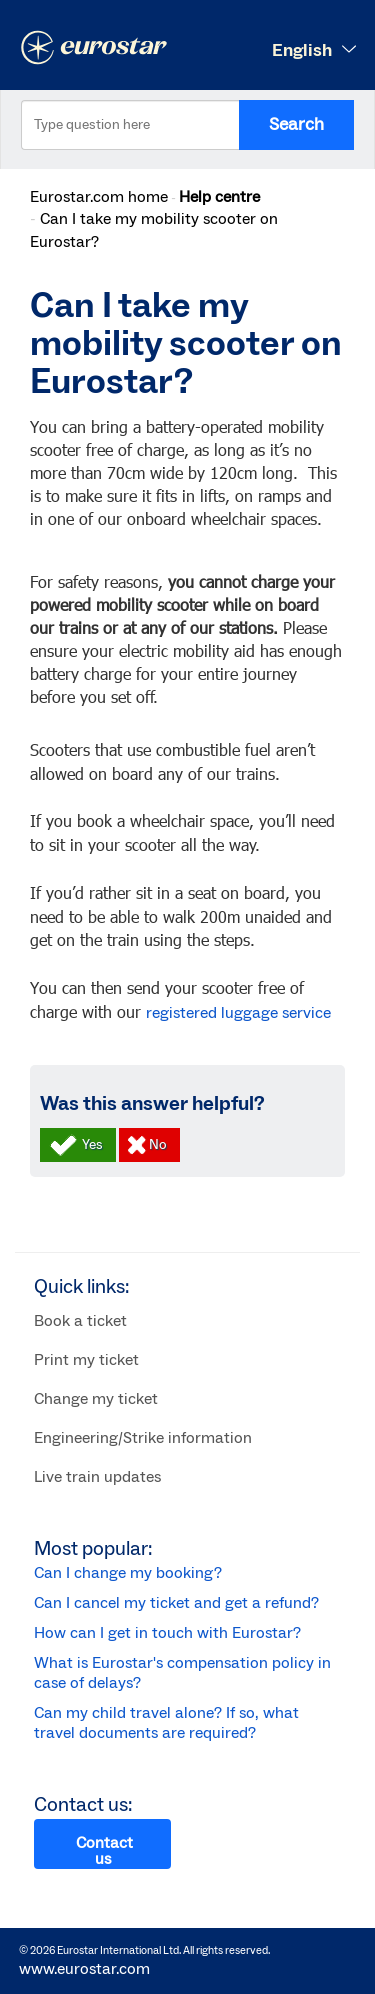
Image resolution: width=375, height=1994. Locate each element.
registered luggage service (238, 1013)
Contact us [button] (104, 1851)
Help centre (219, 197)
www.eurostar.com (84, 1969)
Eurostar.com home (99, 197)
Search (296, 124)
